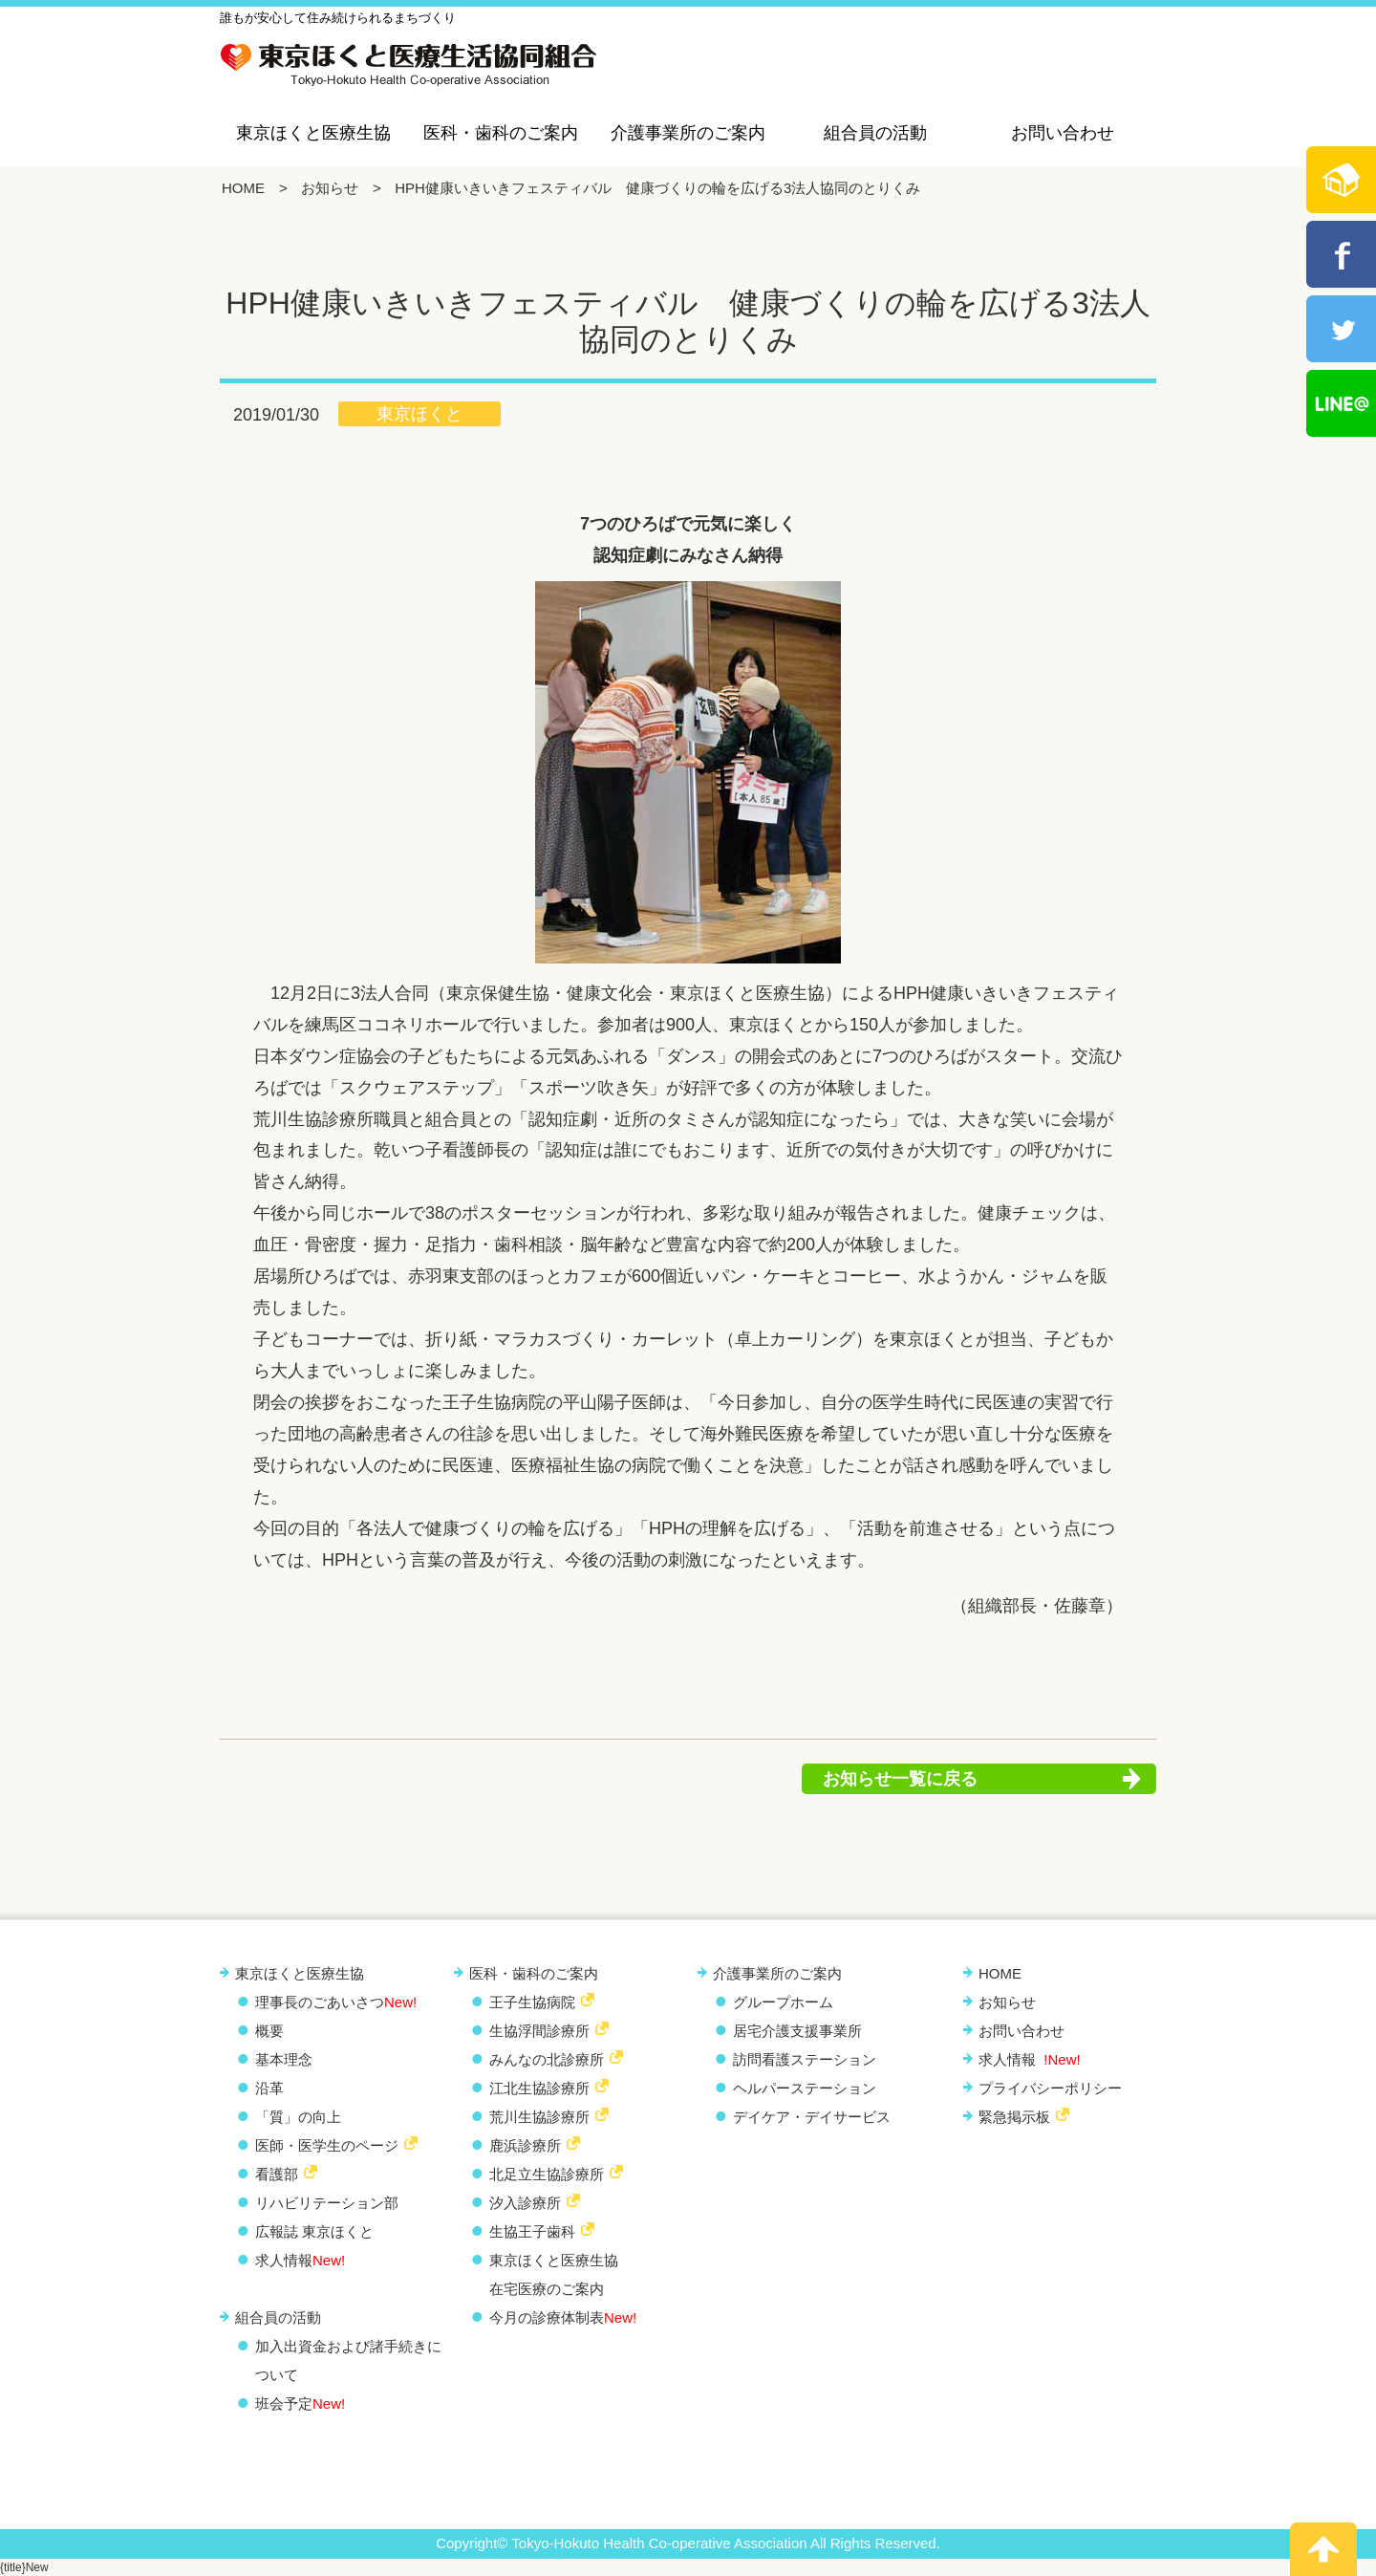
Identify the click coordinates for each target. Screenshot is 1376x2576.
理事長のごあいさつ (336, 2002)
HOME (243, 188)
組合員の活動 (875, 132)
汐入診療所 (525, 2203)
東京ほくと (419, 413)
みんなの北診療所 (546, 2059)
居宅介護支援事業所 (797, 2031)
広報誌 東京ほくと (314, 2231)
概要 (269, 2031)
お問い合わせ (1062, 132)
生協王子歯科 (532, 2231)
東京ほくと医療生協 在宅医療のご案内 (553, 2274)
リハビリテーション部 (326, 2203)
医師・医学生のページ (326, 2145)
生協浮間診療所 (539, 2031)
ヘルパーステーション (804, 2088)
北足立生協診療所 (546, 2174)
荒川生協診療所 (539, 2117)
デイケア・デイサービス (812, 2117)
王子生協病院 (532, 2002)
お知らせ (329, 188)
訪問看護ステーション (804, 2059)
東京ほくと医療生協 (313, 132)
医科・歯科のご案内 (500, 132)
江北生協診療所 (539, 2088)
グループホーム (783, 2002)
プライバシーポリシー (1050, 2088)
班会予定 (300, 2403)
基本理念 (283, 2059)
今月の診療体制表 (562, 2317)
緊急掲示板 (1014, 2117)
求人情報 (300, 2260)
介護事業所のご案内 (688, 132)
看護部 (276, 2174)
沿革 (269, 2088)
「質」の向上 (298, 2117)
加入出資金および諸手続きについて (348, 2360)
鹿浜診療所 (525, 2145)
